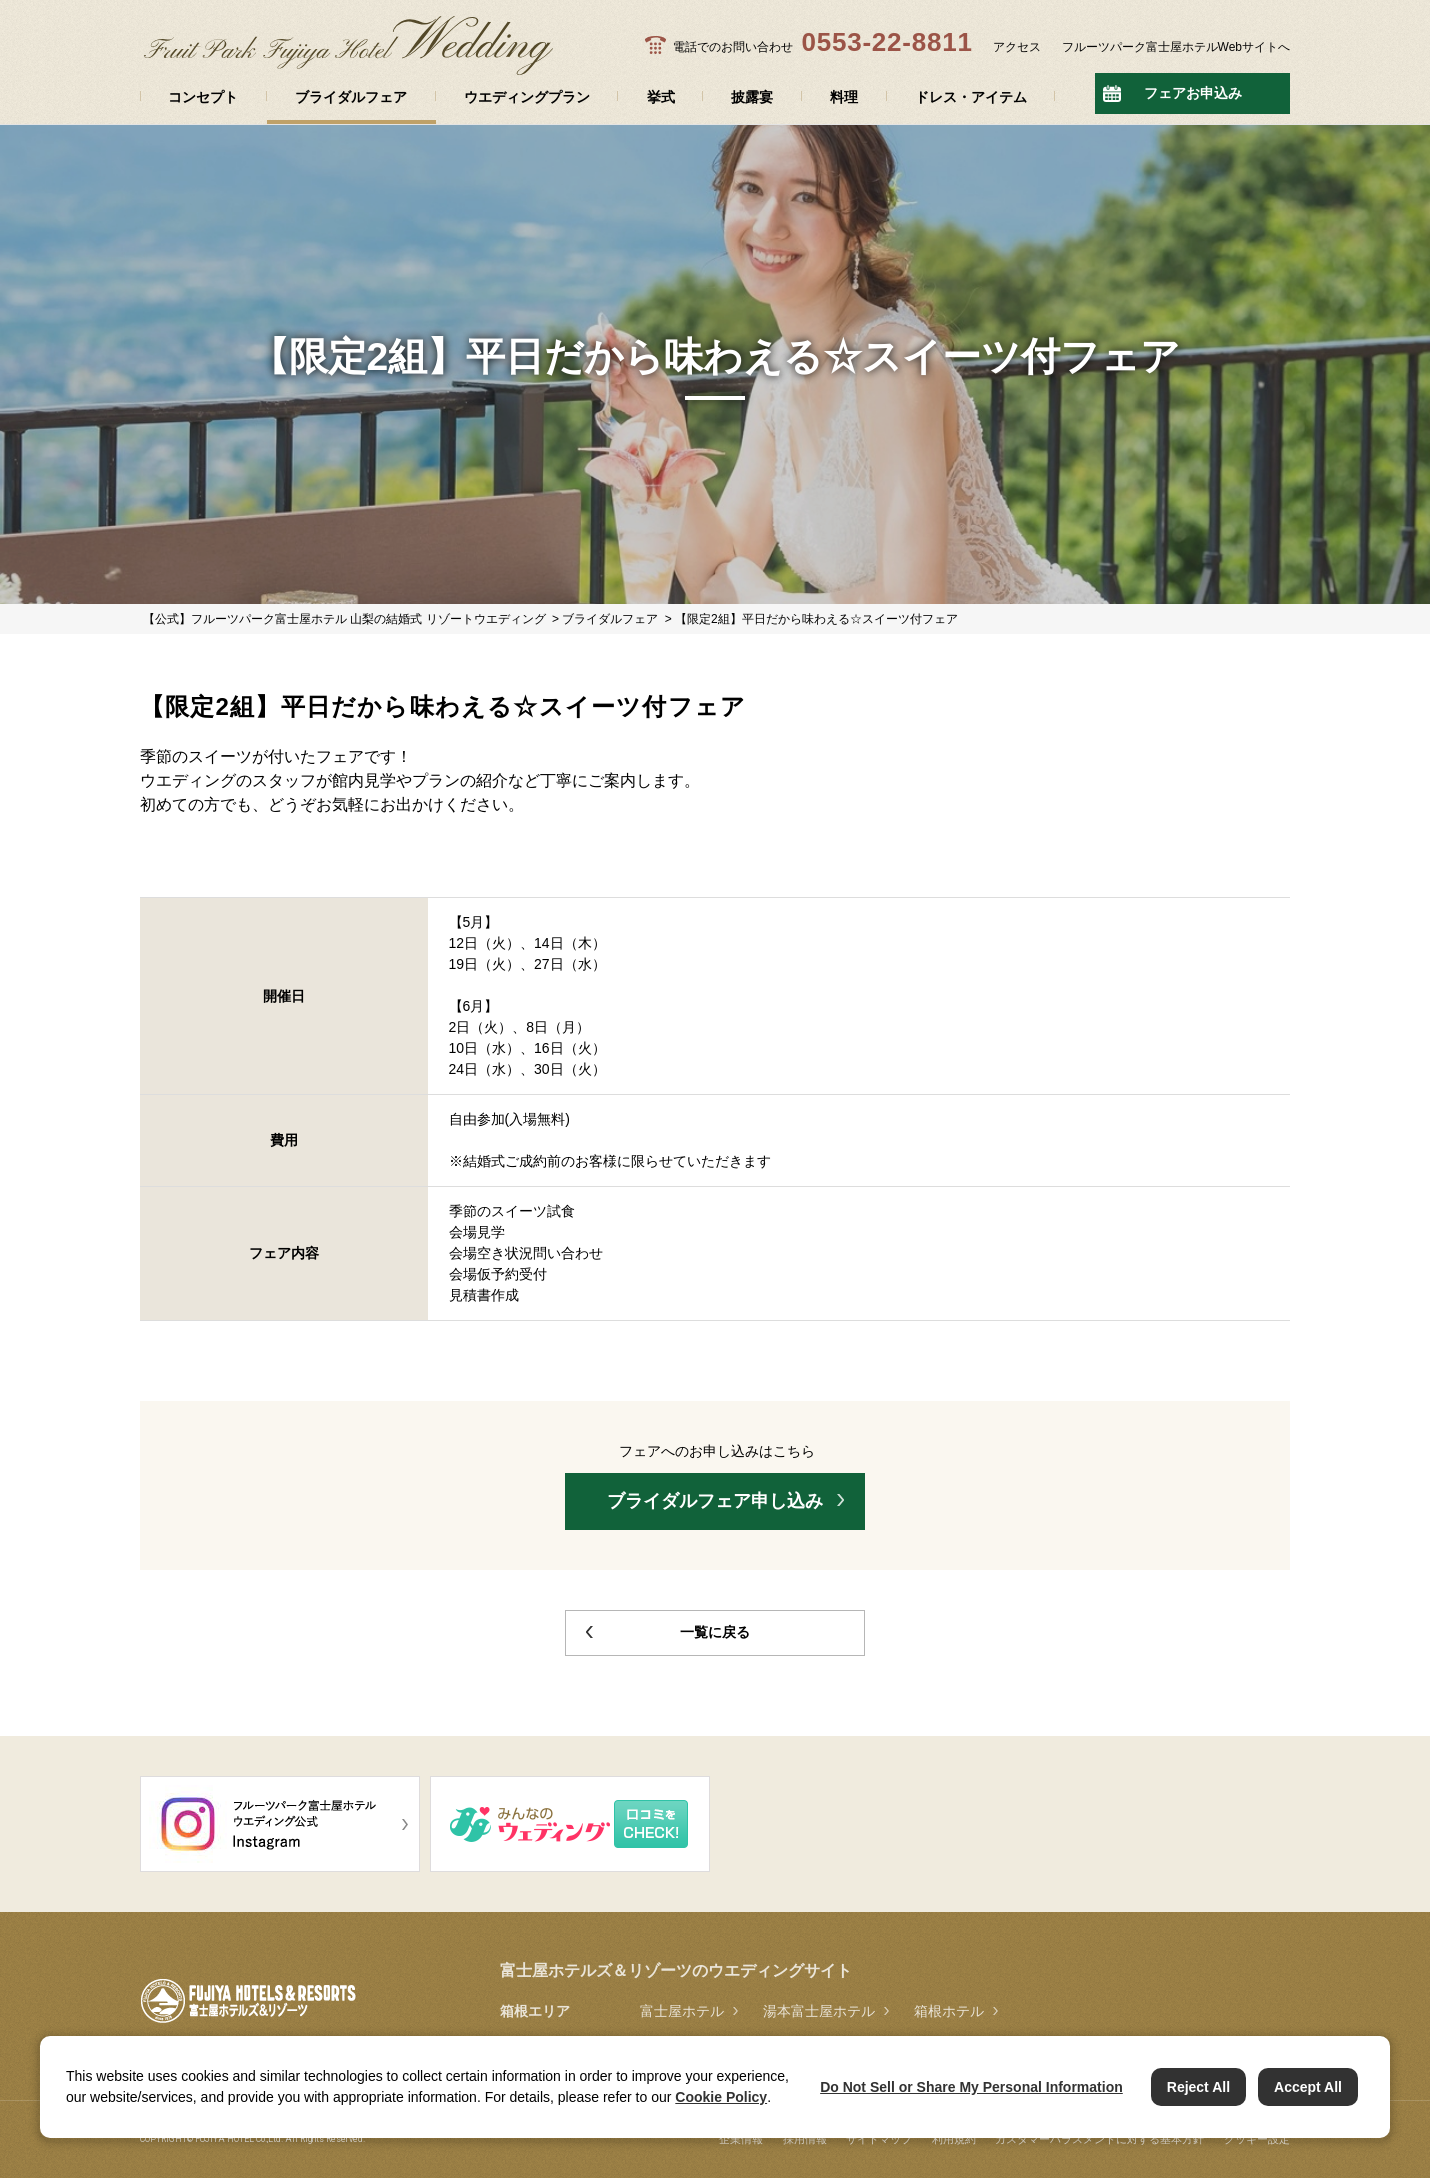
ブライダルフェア (351, 97)
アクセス (1017, 47)
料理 (844, 97)
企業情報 (741, 2139)
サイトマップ (879, 2139)
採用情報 (805, 2139)
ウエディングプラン (527, 97)
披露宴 (752, 97)
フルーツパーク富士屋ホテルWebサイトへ (1176, 47)
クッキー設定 (1257, 2139)
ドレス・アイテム (971, 97)
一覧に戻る (715, 1632)
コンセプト (203, 97)
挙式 (661, 97)
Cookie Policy (721, 2097)
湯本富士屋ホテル (819, 2011)
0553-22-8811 (886, 42)
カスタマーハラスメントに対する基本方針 (1099, 2139)
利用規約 (954, 2139)
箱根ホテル (949, 2011)
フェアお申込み (1193, 93)
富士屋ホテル (682, 2011)
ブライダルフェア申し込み (715, 1501)
